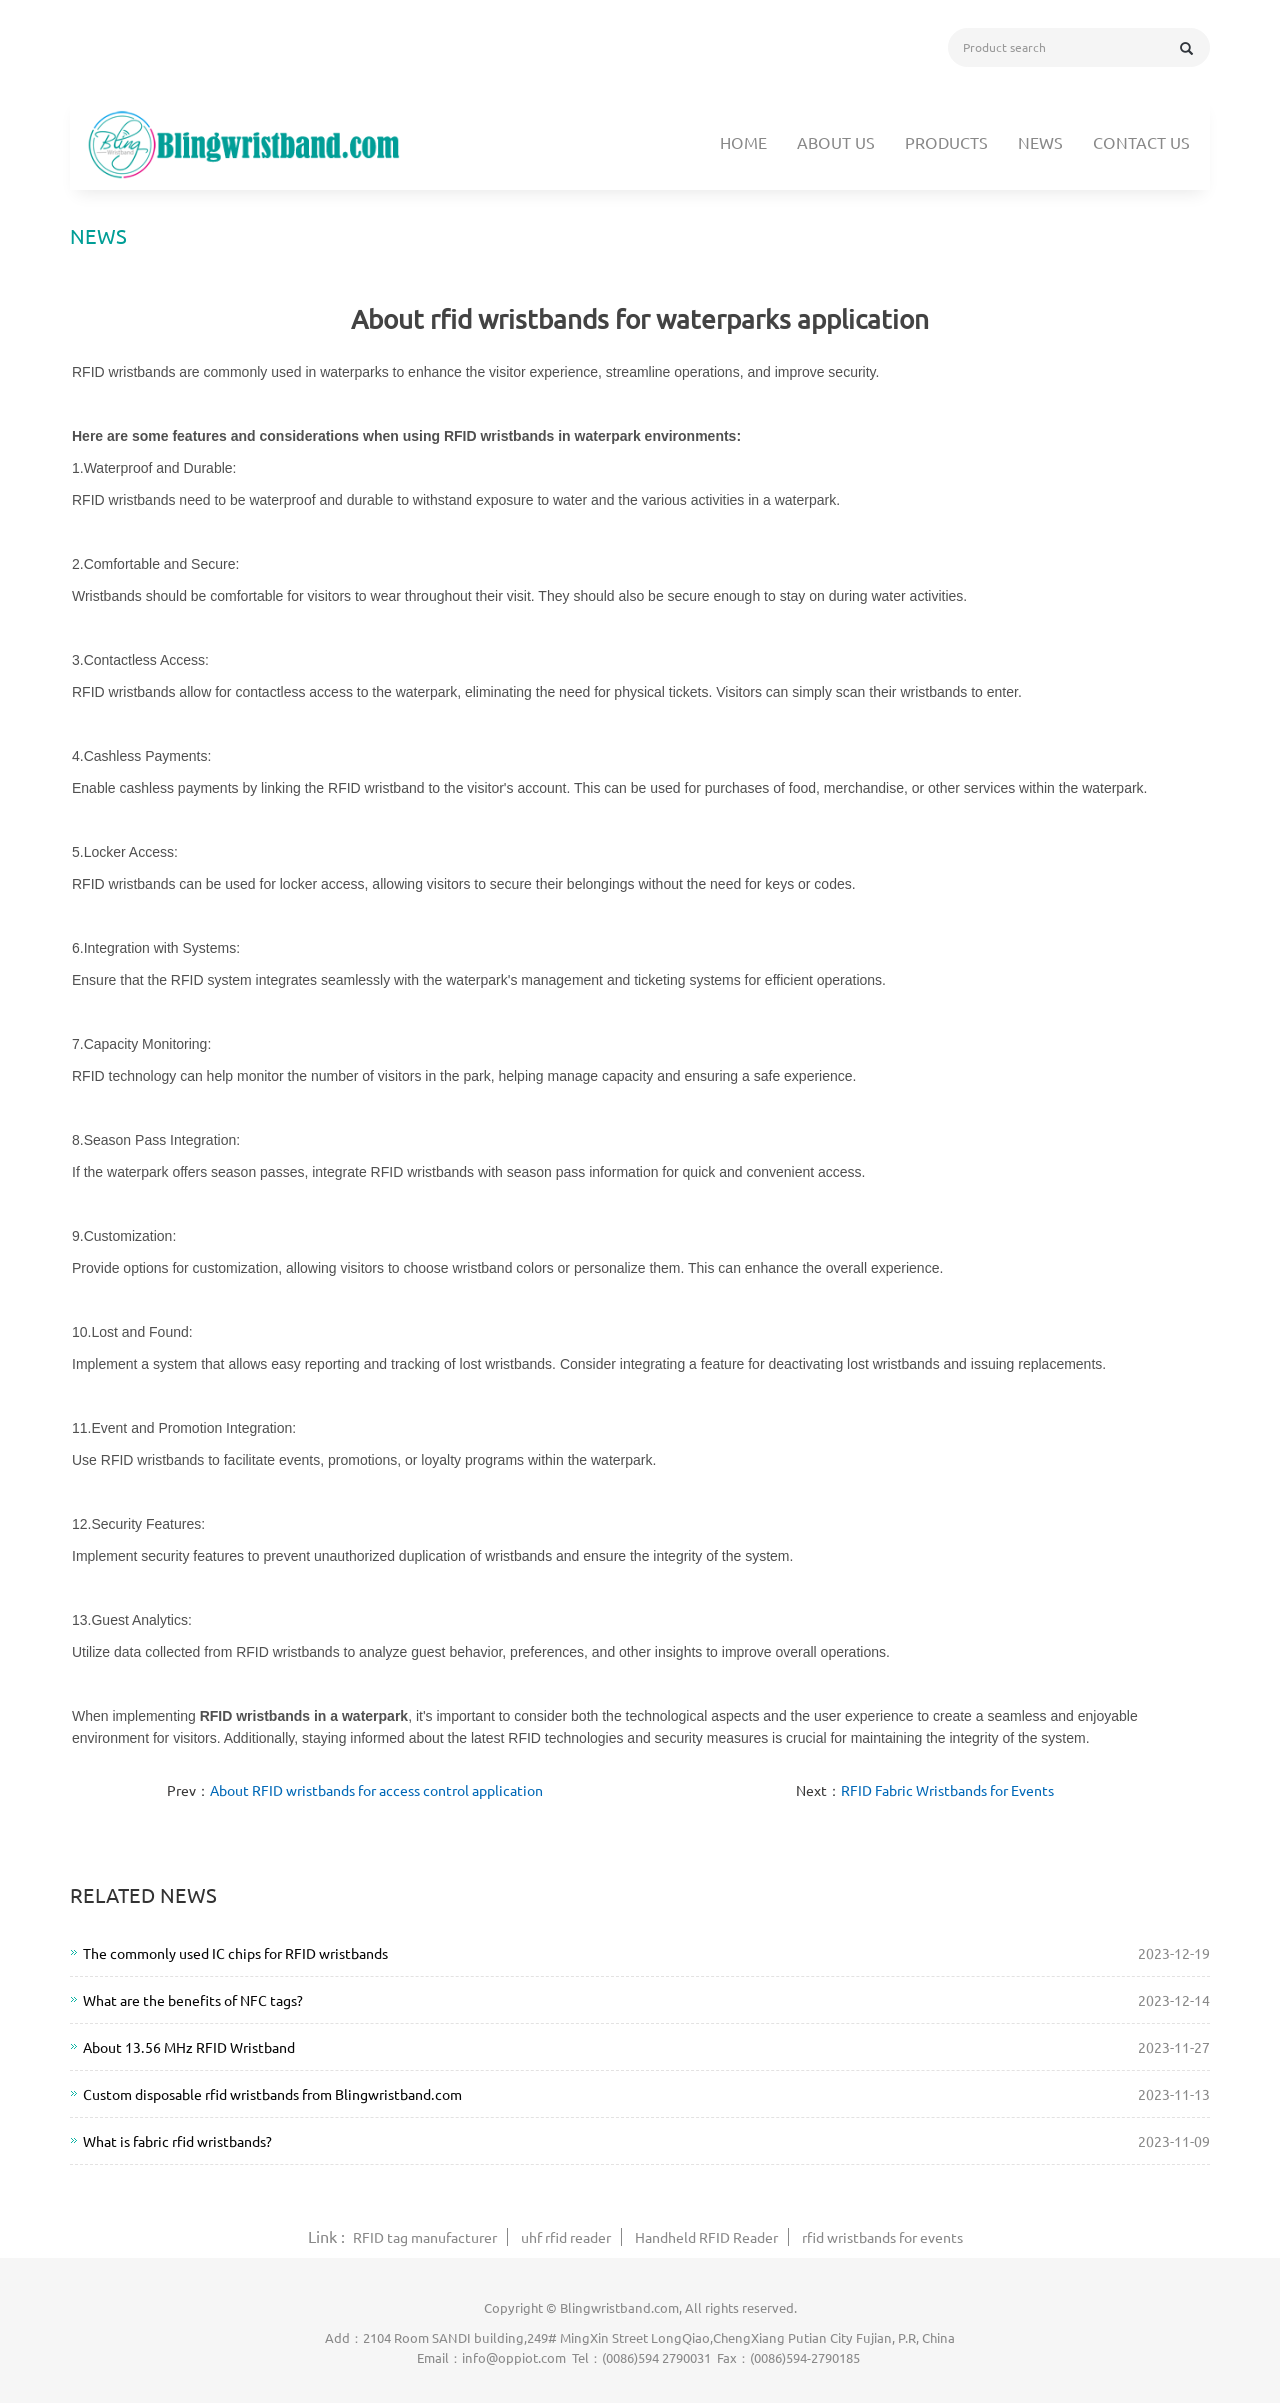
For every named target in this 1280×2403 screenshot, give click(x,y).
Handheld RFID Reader (706, 2237)
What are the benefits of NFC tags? (193, 2000)
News (1040, 142)
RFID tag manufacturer (425, 2237)
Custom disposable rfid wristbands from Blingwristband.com (272, 2094)
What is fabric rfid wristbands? (177, 2141)
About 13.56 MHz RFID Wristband (189, 2047)
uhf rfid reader (566, 2237)
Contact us (1141, 142)
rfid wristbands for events (882, 2237)
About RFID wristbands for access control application (376, 1790)
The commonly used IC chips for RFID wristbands (235, 1953)
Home (743, 142)
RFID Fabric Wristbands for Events (947, 1790)
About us (836, 142)
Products (946, 142)
